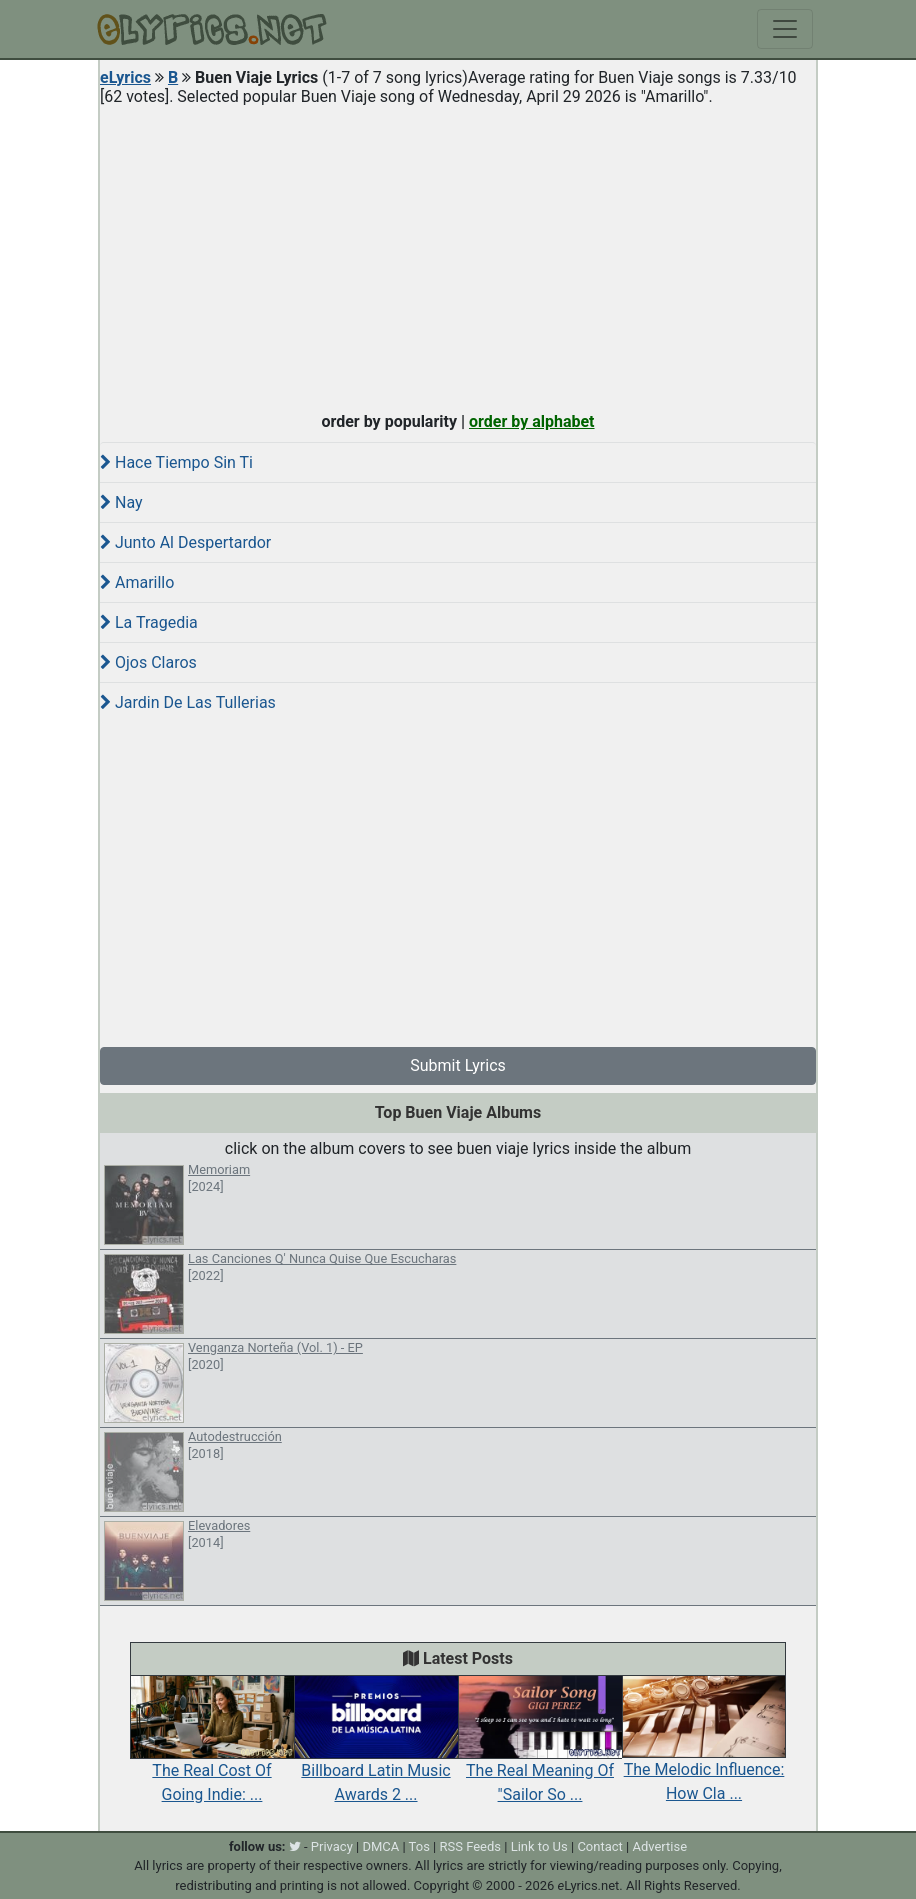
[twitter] (295, 1846)
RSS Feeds (471, 1846)
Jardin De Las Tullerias (188, 702)
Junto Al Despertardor (185, 542)
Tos (419, 1846)
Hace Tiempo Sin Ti (176, 462)
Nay (121, 502)
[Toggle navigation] (785, 29)
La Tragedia (149, 622)
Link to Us (539, 1846)
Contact (599, 1846)
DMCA (380, 1846)
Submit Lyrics (458, 1065)
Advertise (659, 1846)
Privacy (332, 1846)
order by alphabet (532, 421)
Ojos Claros (148, 662)
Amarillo (137, 582)
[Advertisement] (458, 254)
